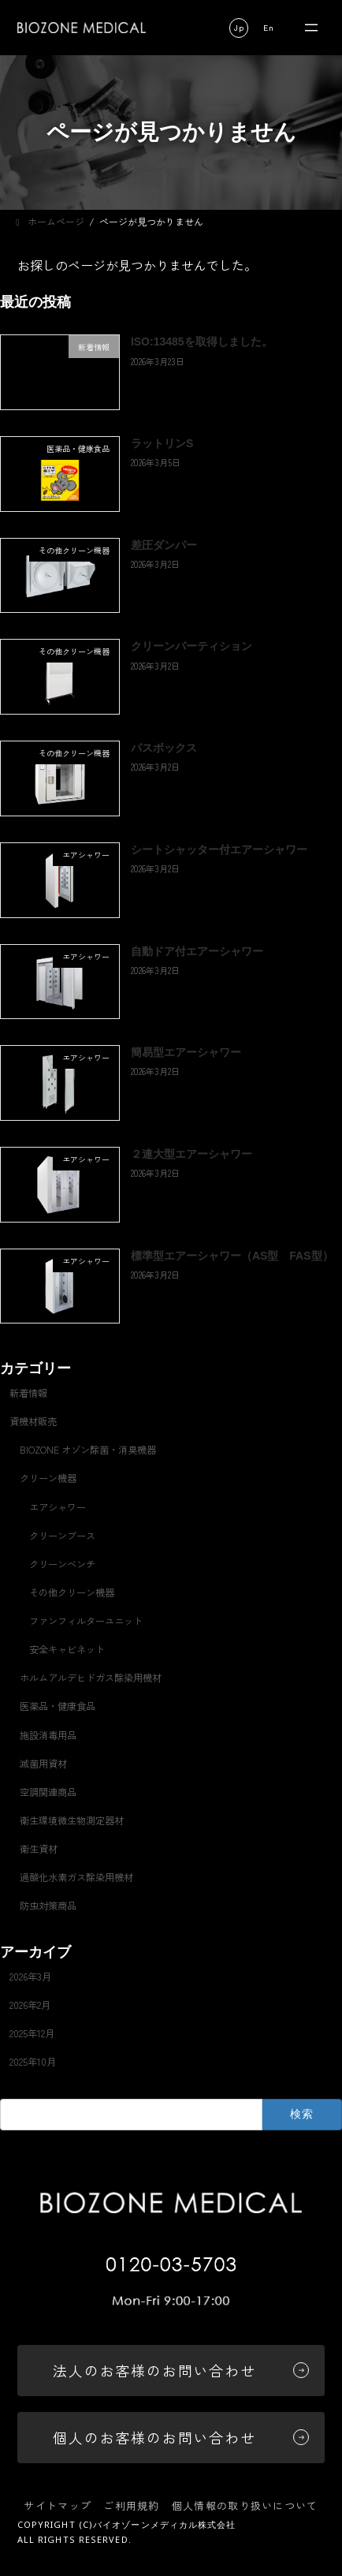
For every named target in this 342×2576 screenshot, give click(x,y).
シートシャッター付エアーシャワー (219, 849)
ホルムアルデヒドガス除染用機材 (91, 1678)
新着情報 (28, 1393)
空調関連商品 (48, 1792)
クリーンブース (62, 1536)
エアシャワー (57, 1507)
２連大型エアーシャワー (191, 1154)
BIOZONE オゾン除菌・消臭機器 (88, 1450)
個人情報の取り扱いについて (245, 2505)
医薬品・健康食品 (57, 1707)
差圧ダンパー (164, 545)
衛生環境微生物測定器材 (72, 1820)
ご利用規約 (131, 2505)
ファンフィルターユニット (86, 1621)
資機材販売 (33, 1421)
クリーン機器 (48, 1479)
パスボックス (164, 747)
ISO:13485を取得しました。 (202, 342)
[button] (238, 28)
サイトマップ (57, 2505)
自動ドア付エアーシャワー (197, 951)
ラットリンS (162, 443)
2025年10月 (32, 2062)
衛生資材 (39, 1849)
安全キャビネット (67, 1649)
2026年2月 (29, 2005)
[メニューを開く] (311, 28)
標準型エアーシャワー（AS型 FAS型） (232, 1255)
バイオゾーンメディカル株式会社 (164, 2524)
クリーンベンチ (62, 1564)
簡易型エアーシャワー (186, 1052)
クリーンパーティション (191, 646)
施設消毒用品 (48, 1735)
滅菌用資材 (43, 1764)
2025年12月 (31, 2033)
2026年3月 (30, 1976)
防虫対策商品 (48, 1905)
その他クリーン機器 (71, 1592)
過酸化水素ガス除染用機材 (76, 1877)
